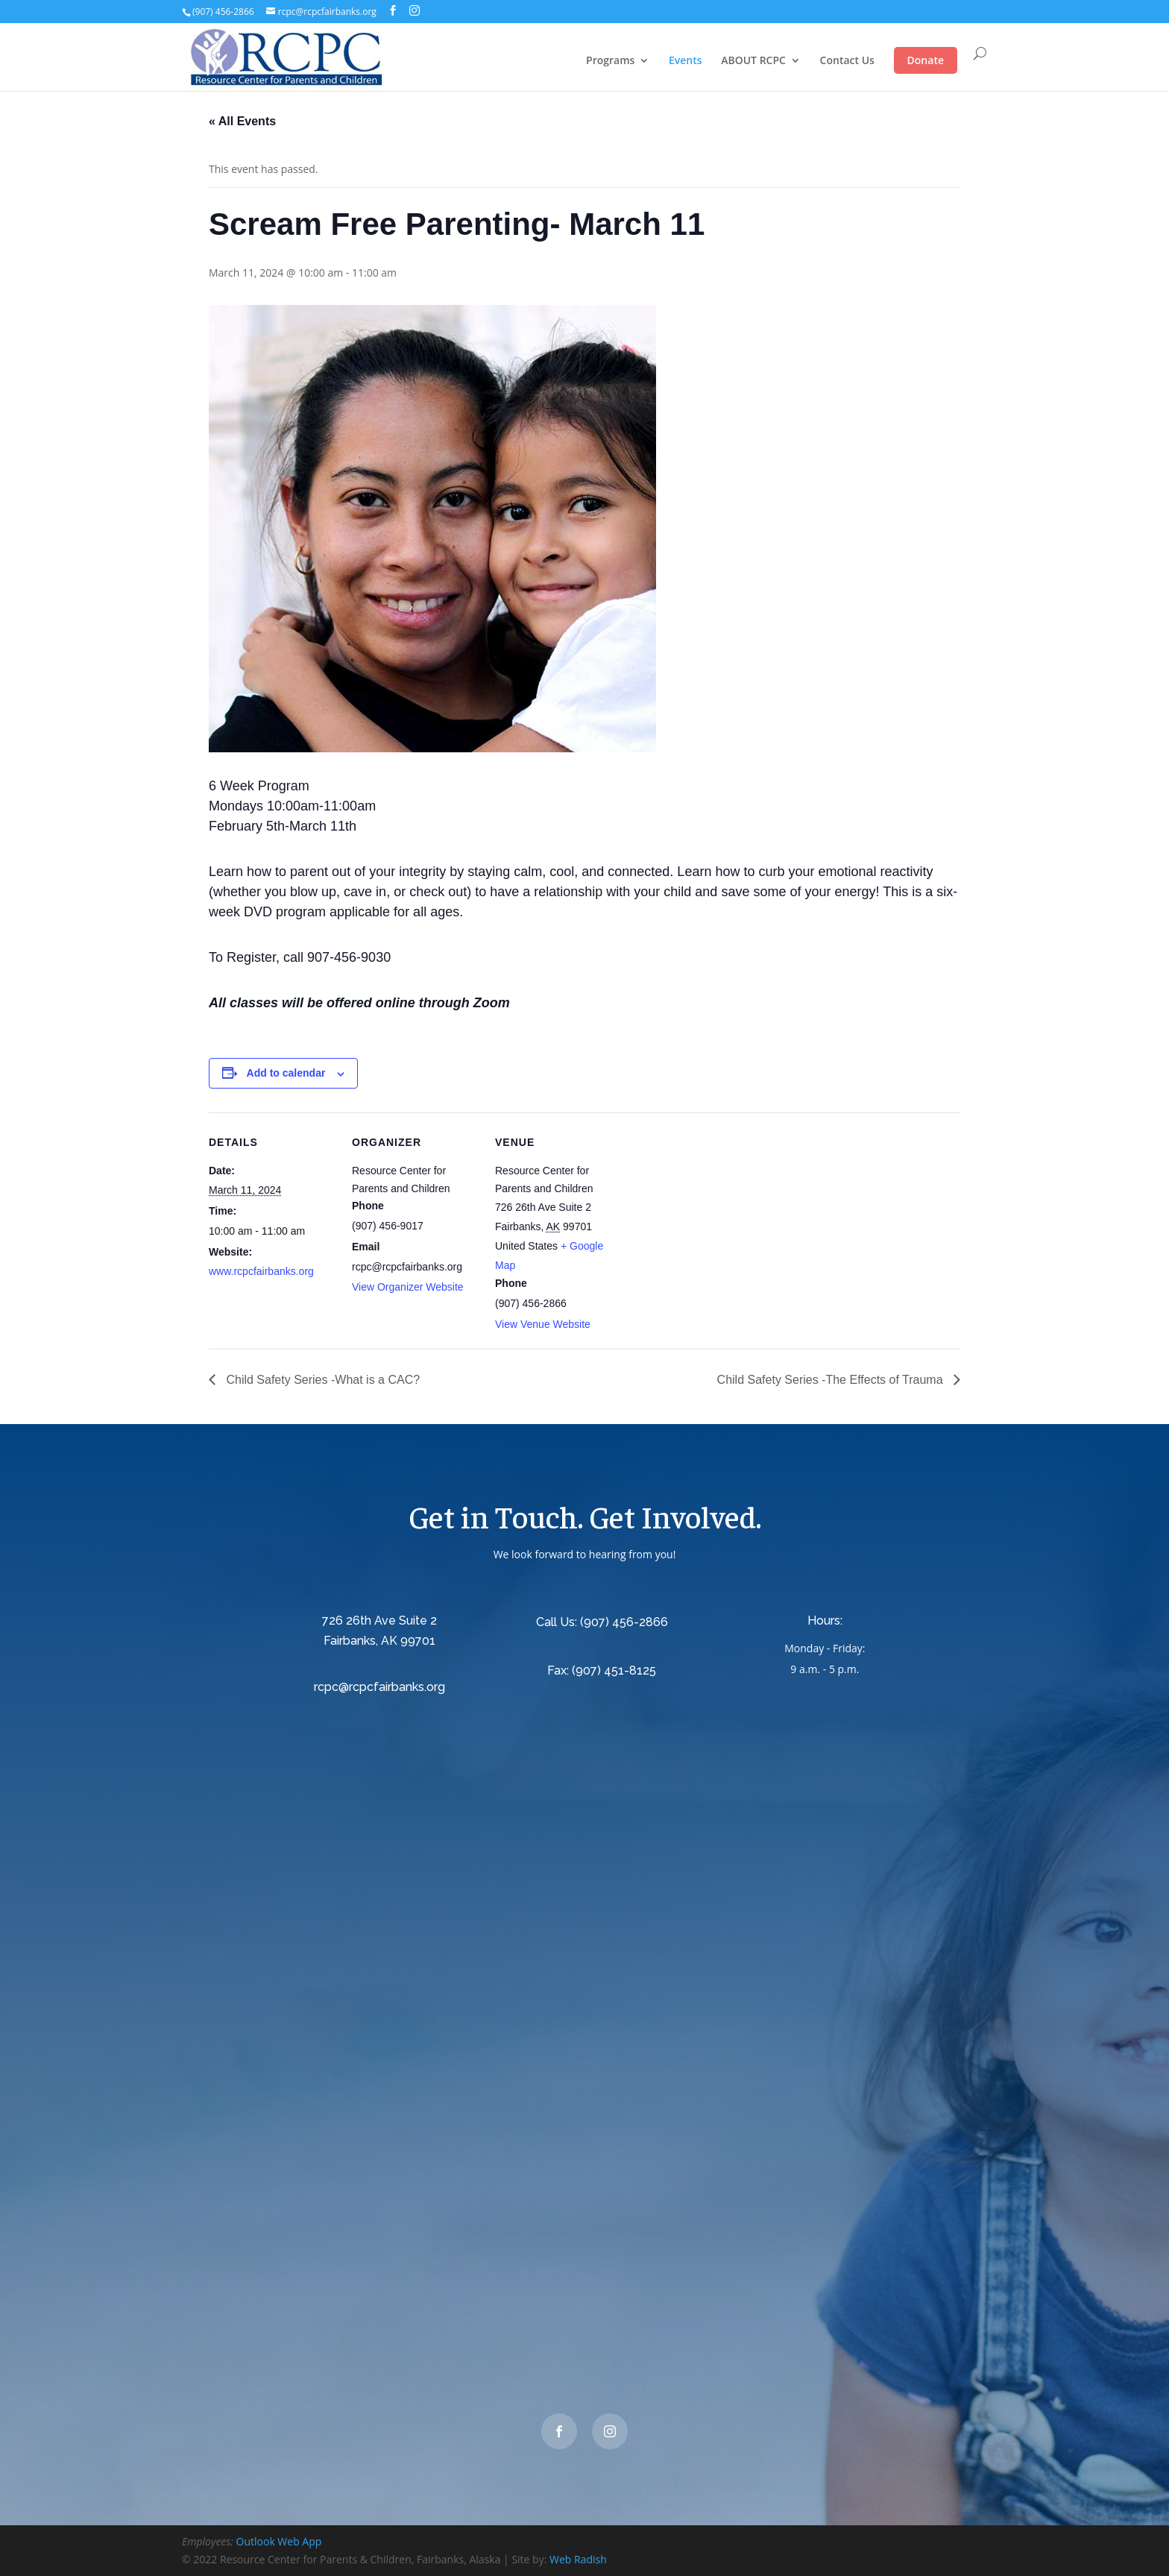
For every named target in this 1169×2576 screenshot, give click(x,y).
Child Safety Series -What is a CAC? (321, 1379)
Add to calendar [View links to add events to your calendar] (286, 1073)
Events (685, 60)
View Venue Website (542, 1324)
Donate (925, 60)
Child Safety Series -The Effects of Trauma (831, 1379)
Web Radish (578, 2559)
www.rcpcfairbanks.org (261, 1271)
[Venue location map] (716, 1215)
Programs (610, 60)
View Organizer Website (408, 1287)
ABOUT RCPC (753, 60)
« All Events (242, 121)
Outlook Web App (279, 2541)
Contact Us (847, 60)
